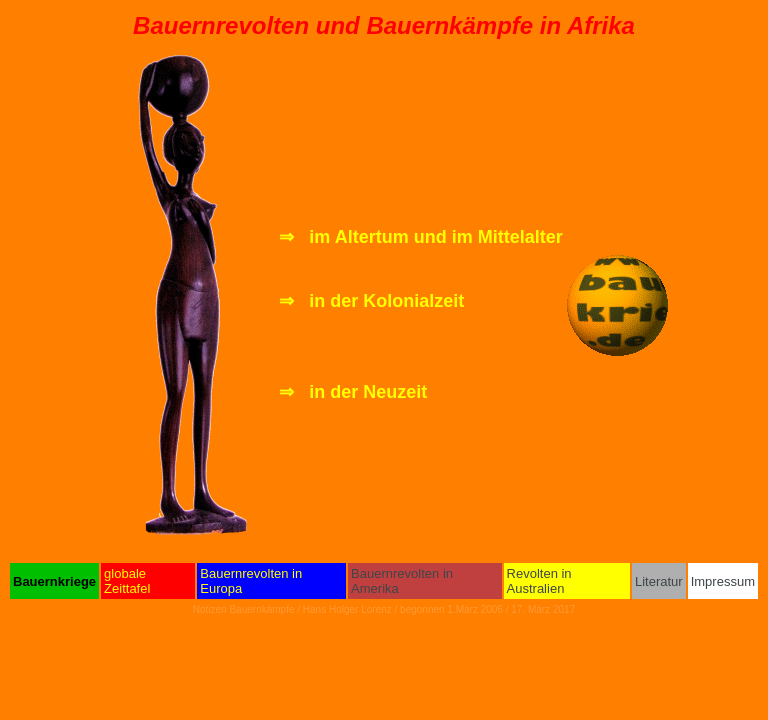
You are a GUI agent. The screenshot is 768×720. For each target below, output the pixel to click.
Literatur (659, 581)
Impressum (723, 581)
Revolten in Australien (539, 581)
